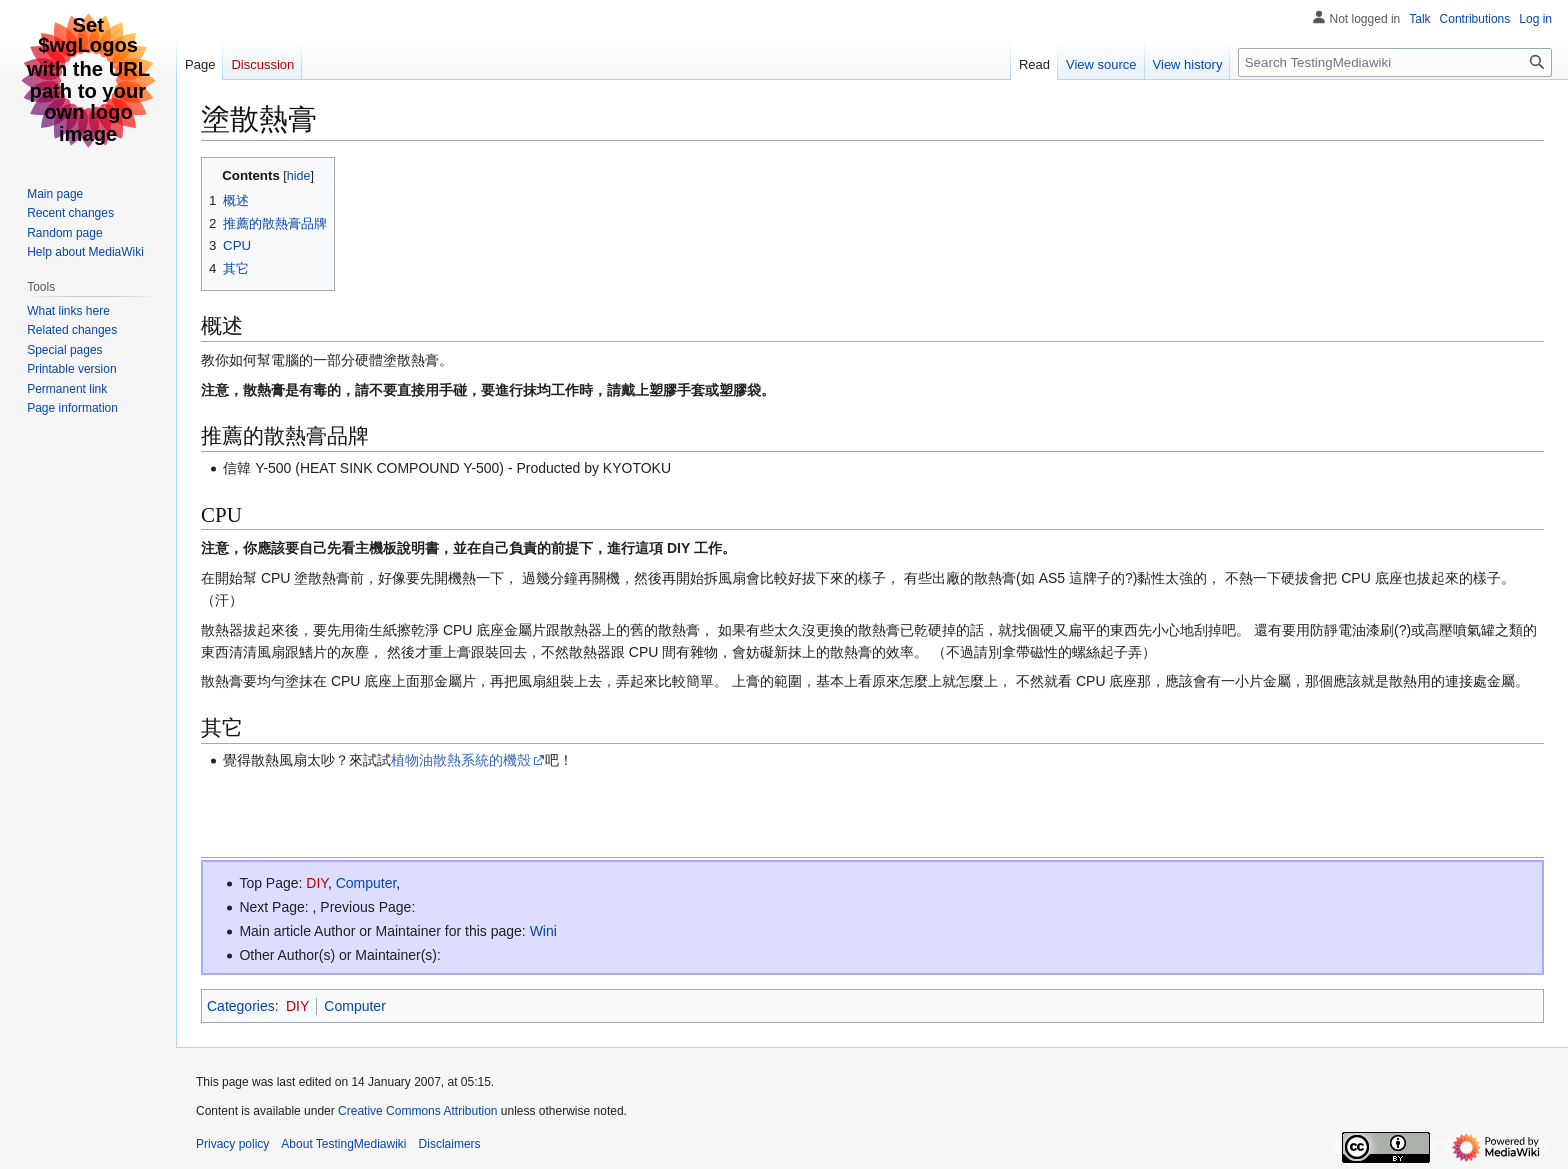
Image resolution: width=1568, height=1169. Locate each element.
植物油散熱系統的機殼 (461, 760)
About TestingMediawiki (343, 1144)
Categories (241, 1006)
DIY (317, 883)
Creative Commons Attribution (417, 1111)
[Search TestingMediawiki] (1395, 62)
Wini (543, 931)
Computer (366, 883)
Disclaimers (450, 1144)
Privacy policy (232, 1144)
